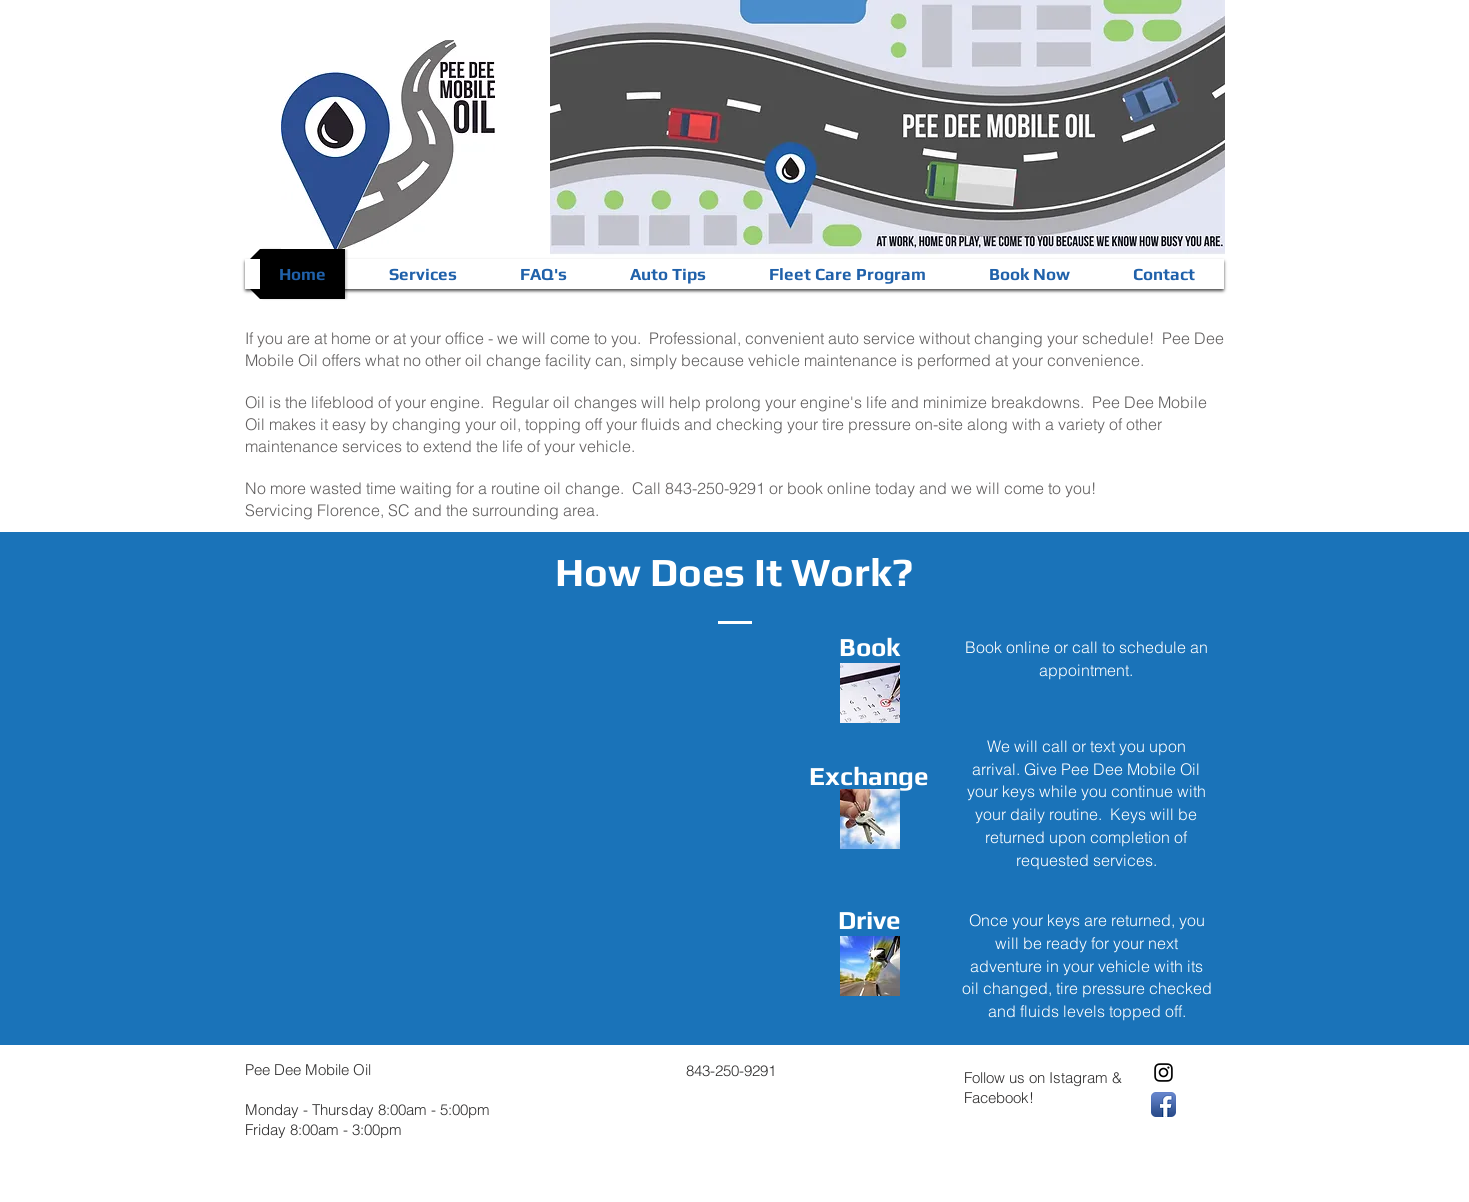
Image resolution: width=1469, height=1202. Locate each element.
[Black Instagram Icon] (1163, 1072)
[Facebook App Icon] (1163, 1104)
